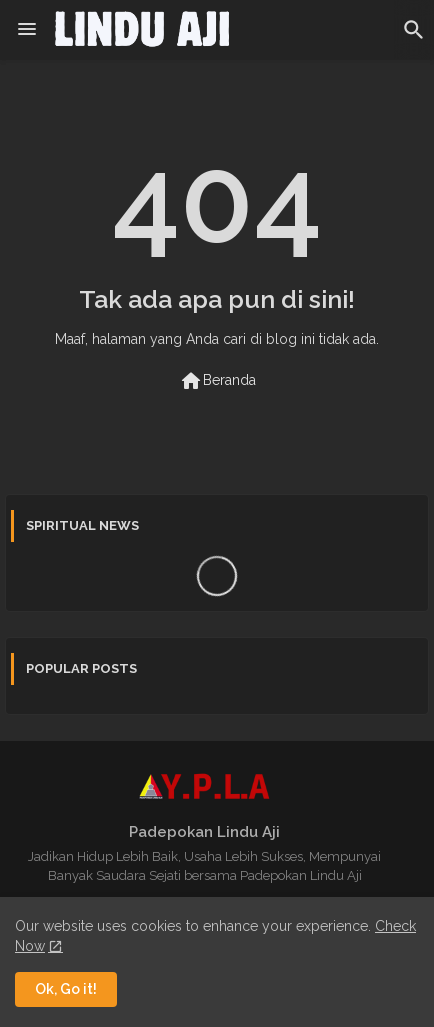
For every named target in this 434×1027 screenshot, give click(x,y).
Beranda (217, 381)
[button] (414, 30)
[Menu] (27, 30)
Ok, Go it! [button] (66, 989)
